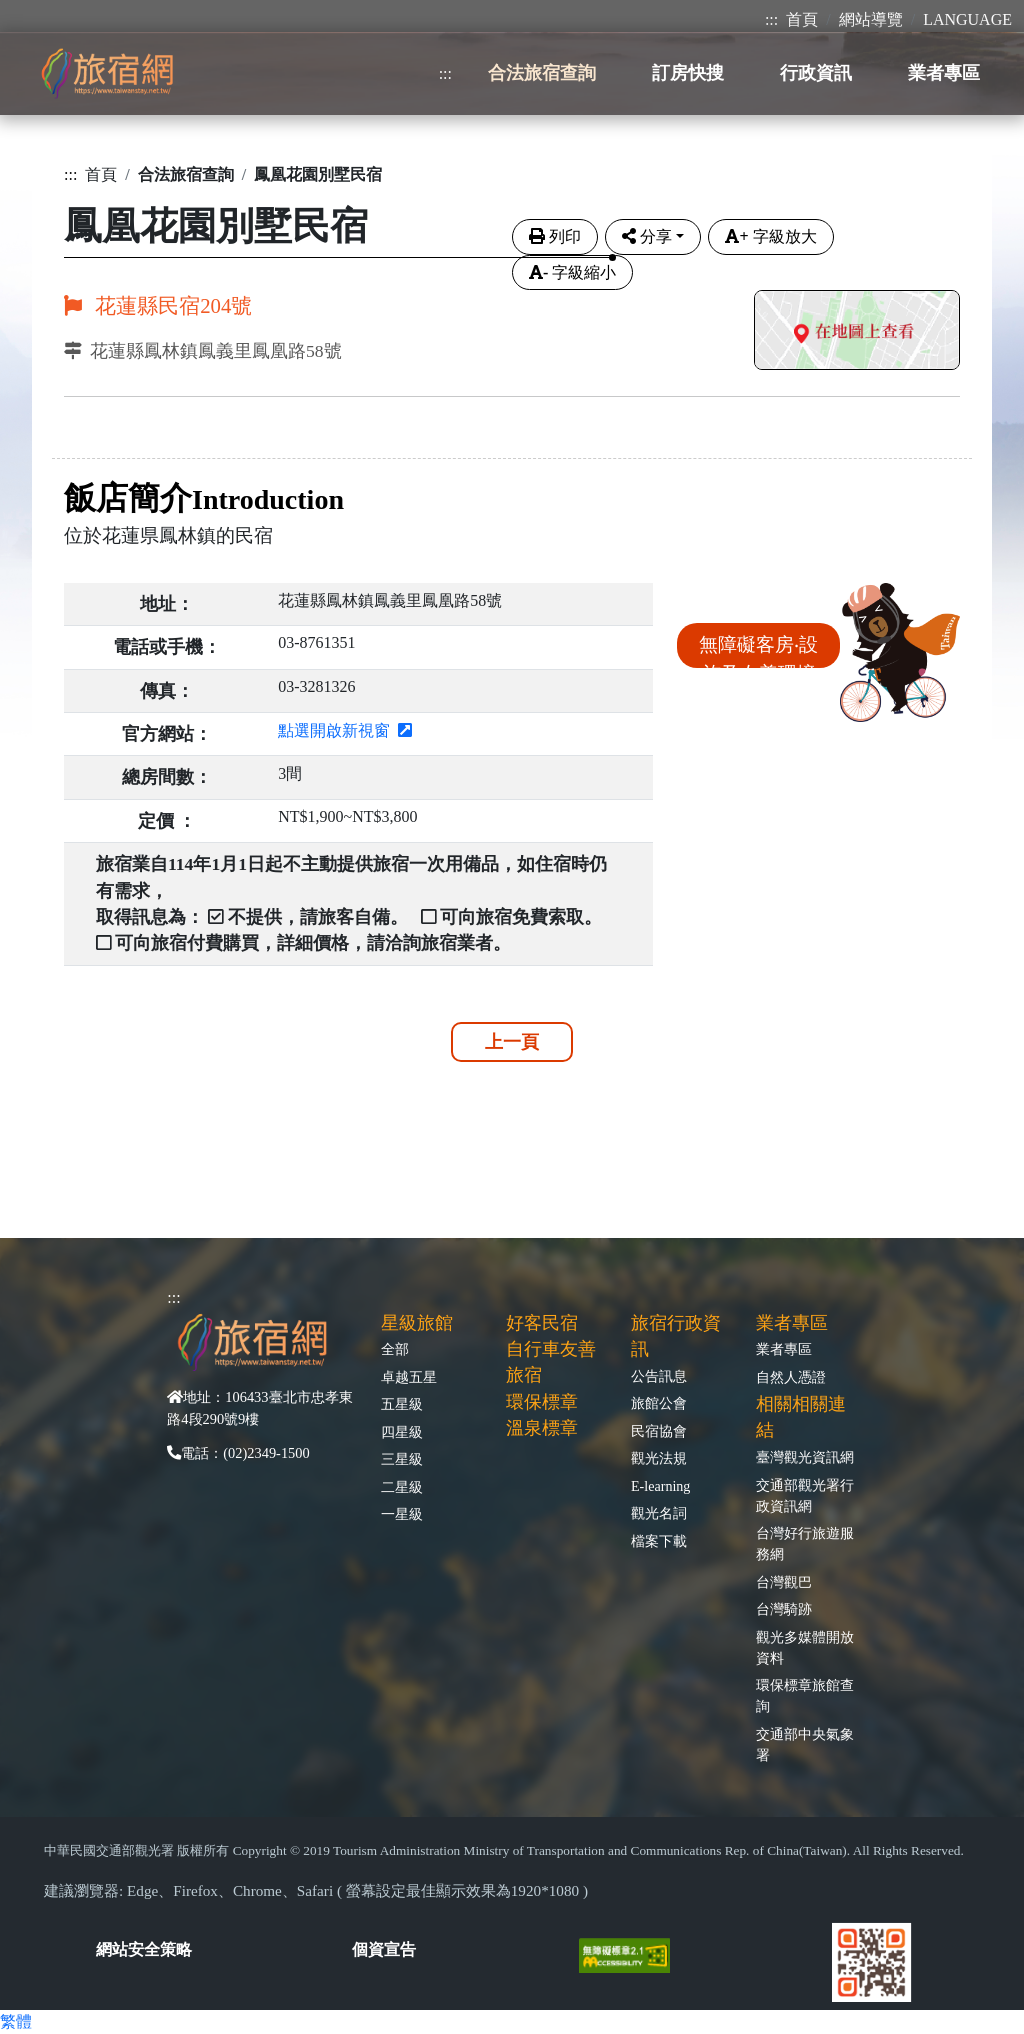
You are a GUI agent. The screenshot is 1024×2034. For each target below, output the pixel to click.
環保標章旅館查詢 (805, 1695)
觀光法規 (659, 1458)
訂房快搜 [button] (688, 73)
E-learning (660, 1486)
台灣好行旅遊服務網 (805, 1543)
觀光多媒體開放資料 (805, 1647)
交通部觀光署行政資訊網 (805, 1495)
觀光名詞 (659, 1513)
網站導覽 (871, 19)
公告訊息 (659, 1376)
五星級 (402, 1404)
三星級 (402, 1459)
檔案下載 (659, 1541)
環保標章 (542, 1402)
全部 (395, 1349)
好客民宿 (542, 1323)
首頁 (802, 19)
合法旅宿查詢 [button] (542, 73)
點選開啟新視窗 (345, 730)
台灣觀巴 (784, 1582)
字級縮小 (572, 272)
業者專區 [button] (944, 73)
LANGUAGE (967, 19)
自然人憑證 (791, 1377)
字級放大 (770, 236)
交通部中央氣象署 (805, 1744)
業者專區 (784, 1349)
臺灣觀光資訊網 (805, 1457)
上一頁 (512, 1042)
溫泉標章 (542, 1428)
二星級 (402, 1487)
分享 (647, 236)
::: (771, 19)
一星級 (402, 1514)
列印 (555, 236)
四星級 (402, 1432)
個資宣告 (384, 1949)
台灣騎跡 (784, 1609)
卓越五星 (409, 1377)
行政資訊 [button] (816, 73)
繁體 (16, 2021)
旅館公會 (659, 1403)
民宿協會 (659, 1431)
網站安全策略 (144, 1949)
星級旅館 (417, 1323)
